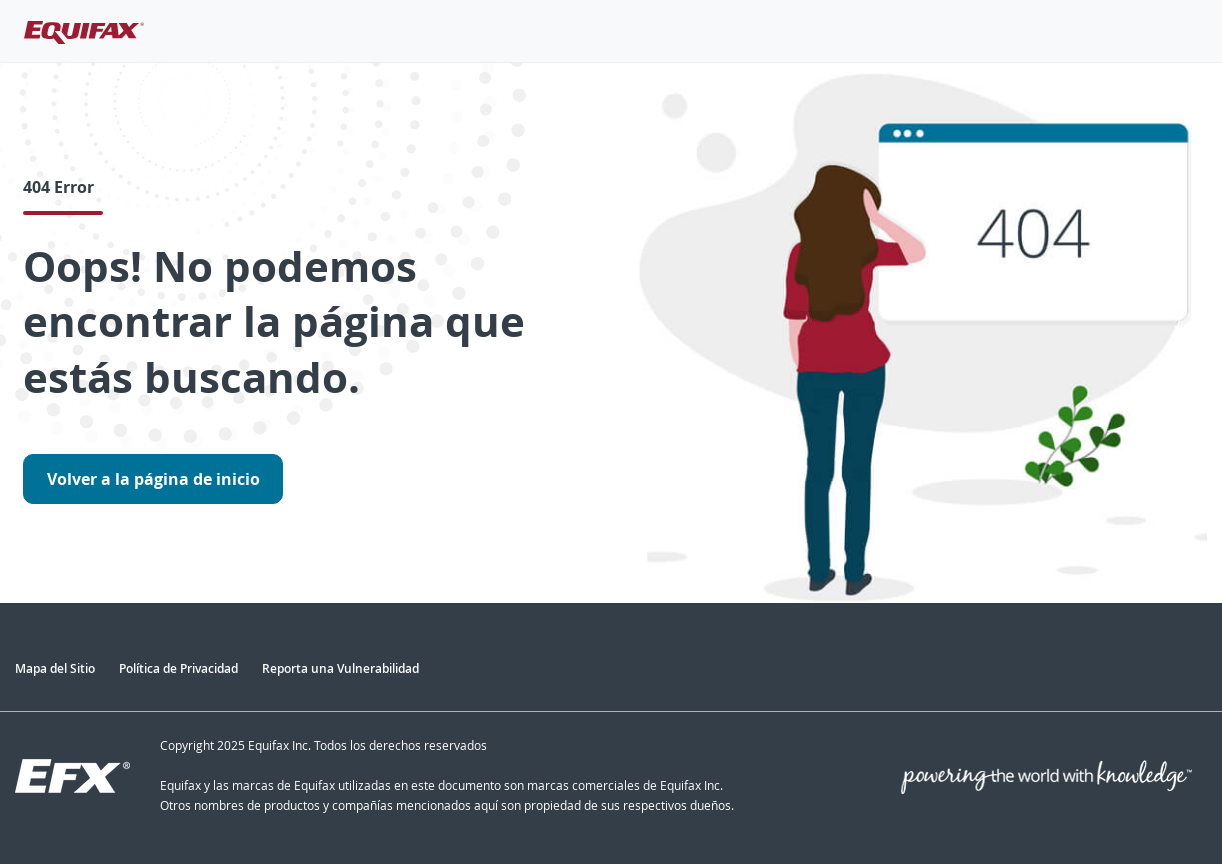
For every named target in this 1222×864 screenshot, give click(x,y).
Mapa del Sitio (55, 668)
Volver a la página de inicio (153, 479)
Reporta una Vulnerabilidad (340, 668)
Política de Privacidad (178, 668)
